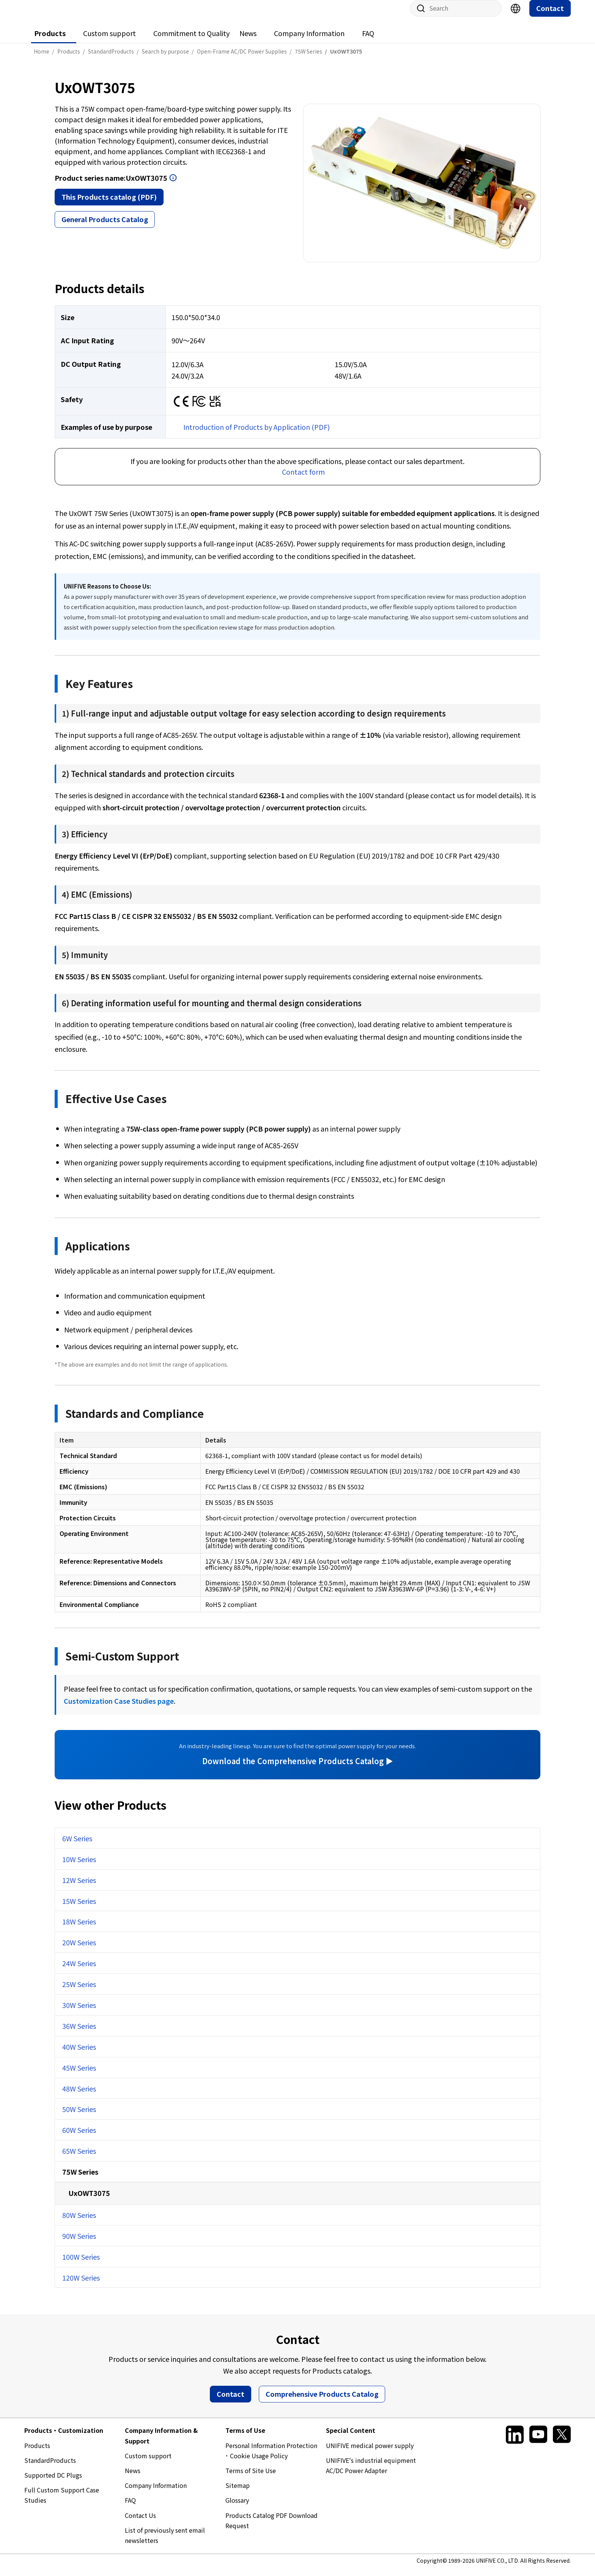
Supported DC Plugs (53, 2482)
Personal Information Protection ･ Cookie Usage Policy (271, 2458)
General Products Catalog (104, 227)
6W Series (77, 1846)
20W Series (79, 1950)
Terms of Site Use (250, 2478)
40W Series (79, 2054)
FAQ (368, 41)
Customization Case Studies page (119, 1708)
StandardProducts (50, 2467)
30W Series (79, 2012)
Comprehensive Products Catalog (322, 2401)
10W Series (79, 1867)
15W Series (79, 1908)
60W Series (79, 2137)
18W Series (79, 1929)
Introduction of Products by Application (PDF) (256, 434)
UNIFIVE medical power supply (370, 2453)
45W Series (79, 2075)
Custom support (109, 41)
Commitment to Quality (191, 41)
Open (173, 185)
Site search (418, 16)
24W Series (79, 1971)
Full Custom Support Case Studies (61, 2502)
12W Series (79, 1888)
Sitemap (237, 2492)
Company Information (309, 41)
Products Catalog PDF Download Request (271, 2528)
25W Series (79, 1992)
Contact (550, 16)
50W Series (79, 2116)
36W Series (79, 2033)
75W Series (80, 2179)
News (248, 41)
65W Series (79, 2158)
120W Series (81, 2285)
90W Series (79, 2243)
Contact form (303, 479)
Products (50, 41)
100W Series (81, 2264)
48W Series (79, 2096)
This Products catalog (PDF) (109, 204)
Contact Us (140, 2522)
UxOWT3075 (89, 2200)
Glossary (237, 2507)
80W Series (79, 2222)
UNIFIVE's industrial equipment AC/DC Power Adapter (371, 2473)
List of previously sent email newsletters (165, 2542)
